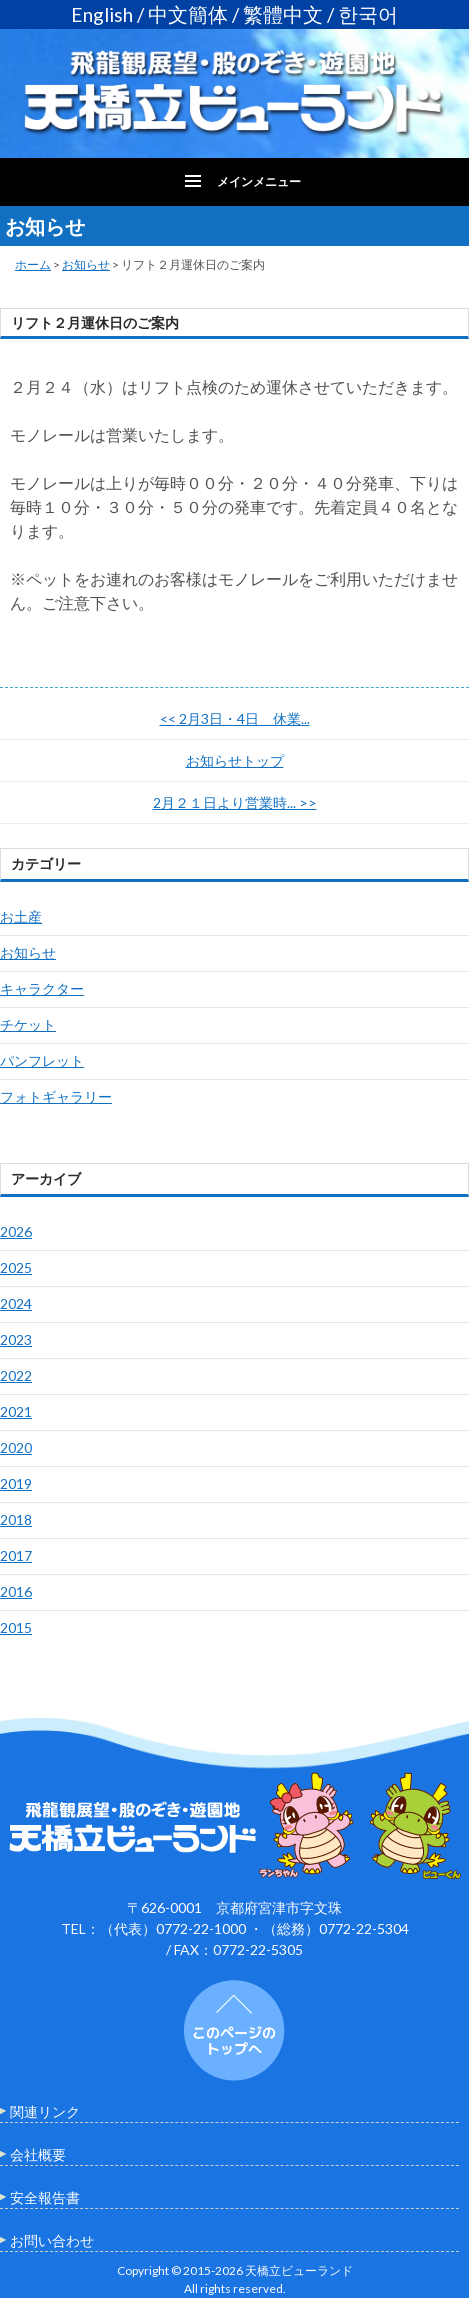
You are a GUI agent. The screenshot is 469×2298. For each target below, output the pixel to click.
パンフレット (42, 1060)
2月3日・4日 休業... (235, 718)
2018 (16, 1519)
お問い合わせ (52, 2240)
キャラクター (42, 988)
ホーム (33, 264)
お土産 (21, 916)
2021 (16, 1411)
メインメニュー (259, 181)
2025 (16, 1267)
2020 (16, 1447)
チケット (28, 1024)
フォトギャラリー (56, 1096)
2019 (16, 1483)
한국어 (368, 14)
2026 (16, 1231)
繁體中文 (283, 14)
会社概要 (38, 2154)
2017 (16, 1555)
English (102, 14)
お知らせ (86, 264)
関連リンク (45, 2111)
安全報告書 (45, 2197)
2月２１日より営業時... (235, 802)
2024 (16, 1303)
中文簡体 (188, 14)
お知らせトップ (235, 760)
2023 (16, 1339)
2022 (16, 1375)
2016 (16, 1591)
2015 (16, 1627)
